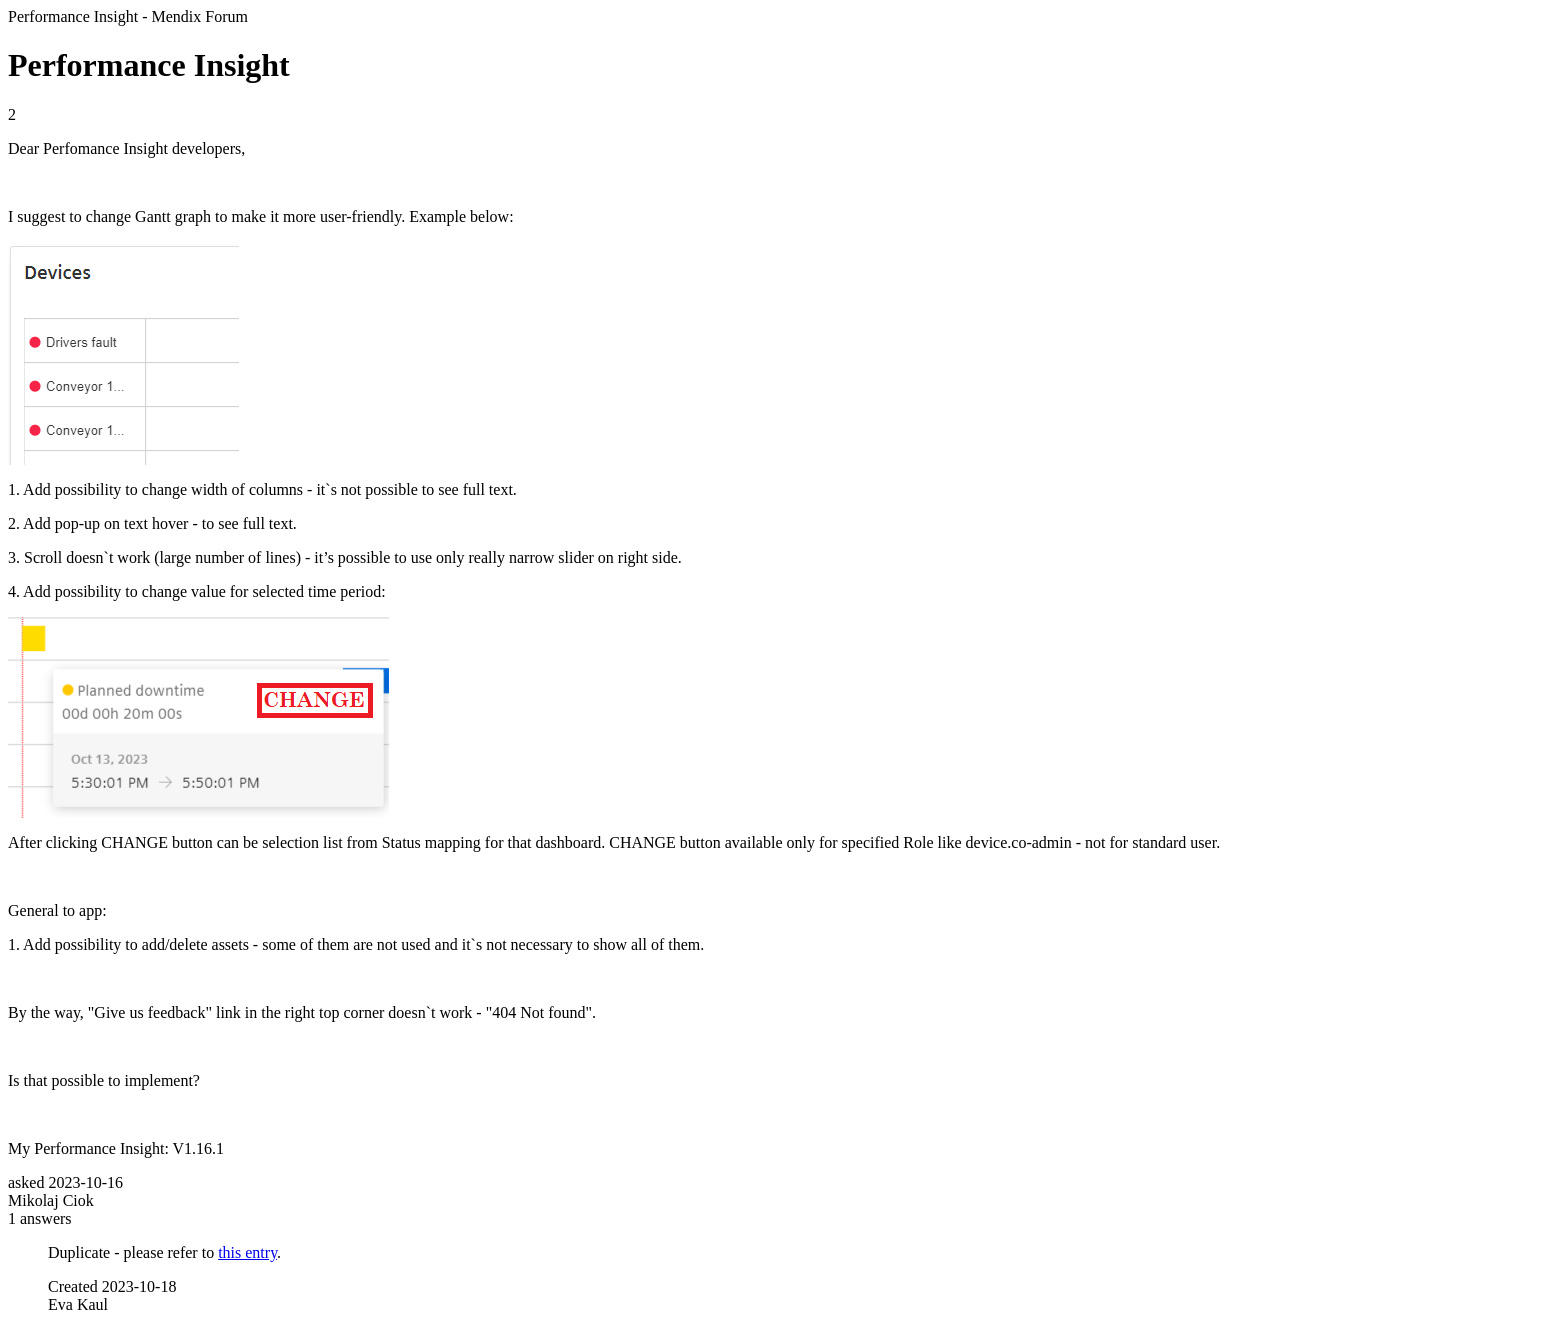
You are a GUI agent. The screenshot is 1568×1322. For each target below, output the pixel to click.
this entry (247, 1252)
